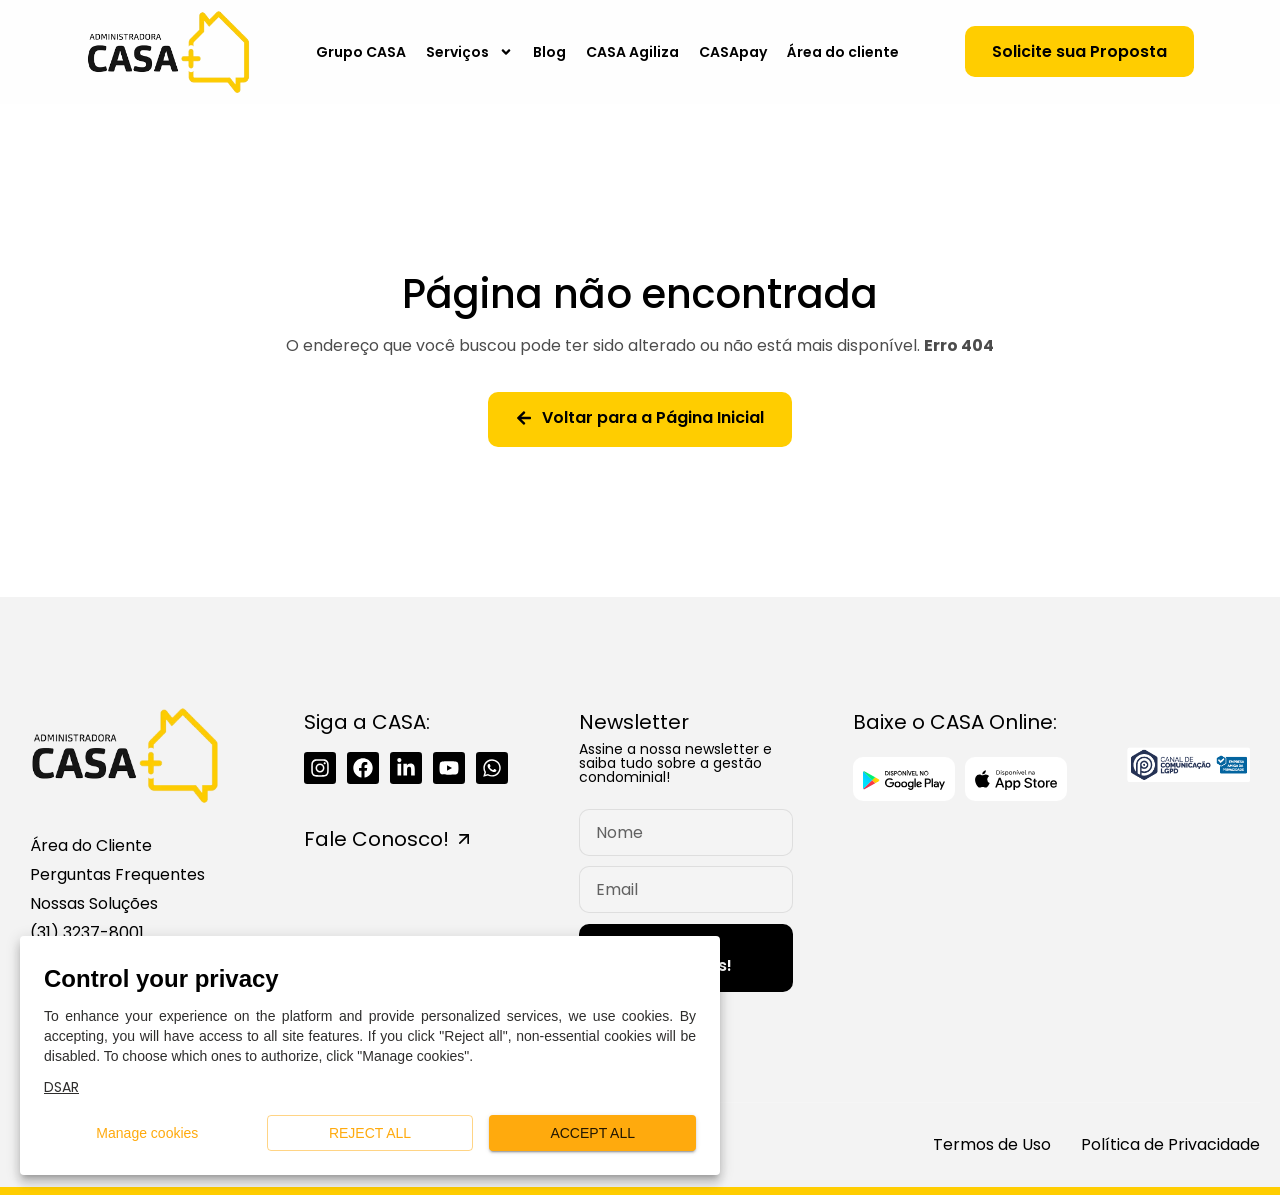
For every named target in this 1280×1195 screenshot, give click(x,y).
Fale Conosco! (376, 839)
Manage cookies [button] (147, 1133)
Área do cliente (843, 52)
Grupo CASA (361, 52)
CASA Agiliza (632, 52)
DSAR (61, 1087)
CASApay (733, 52)
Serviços (469, 52)
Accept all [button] (592, 1133)
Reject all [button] (370, 1133)
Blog (549, 52)
